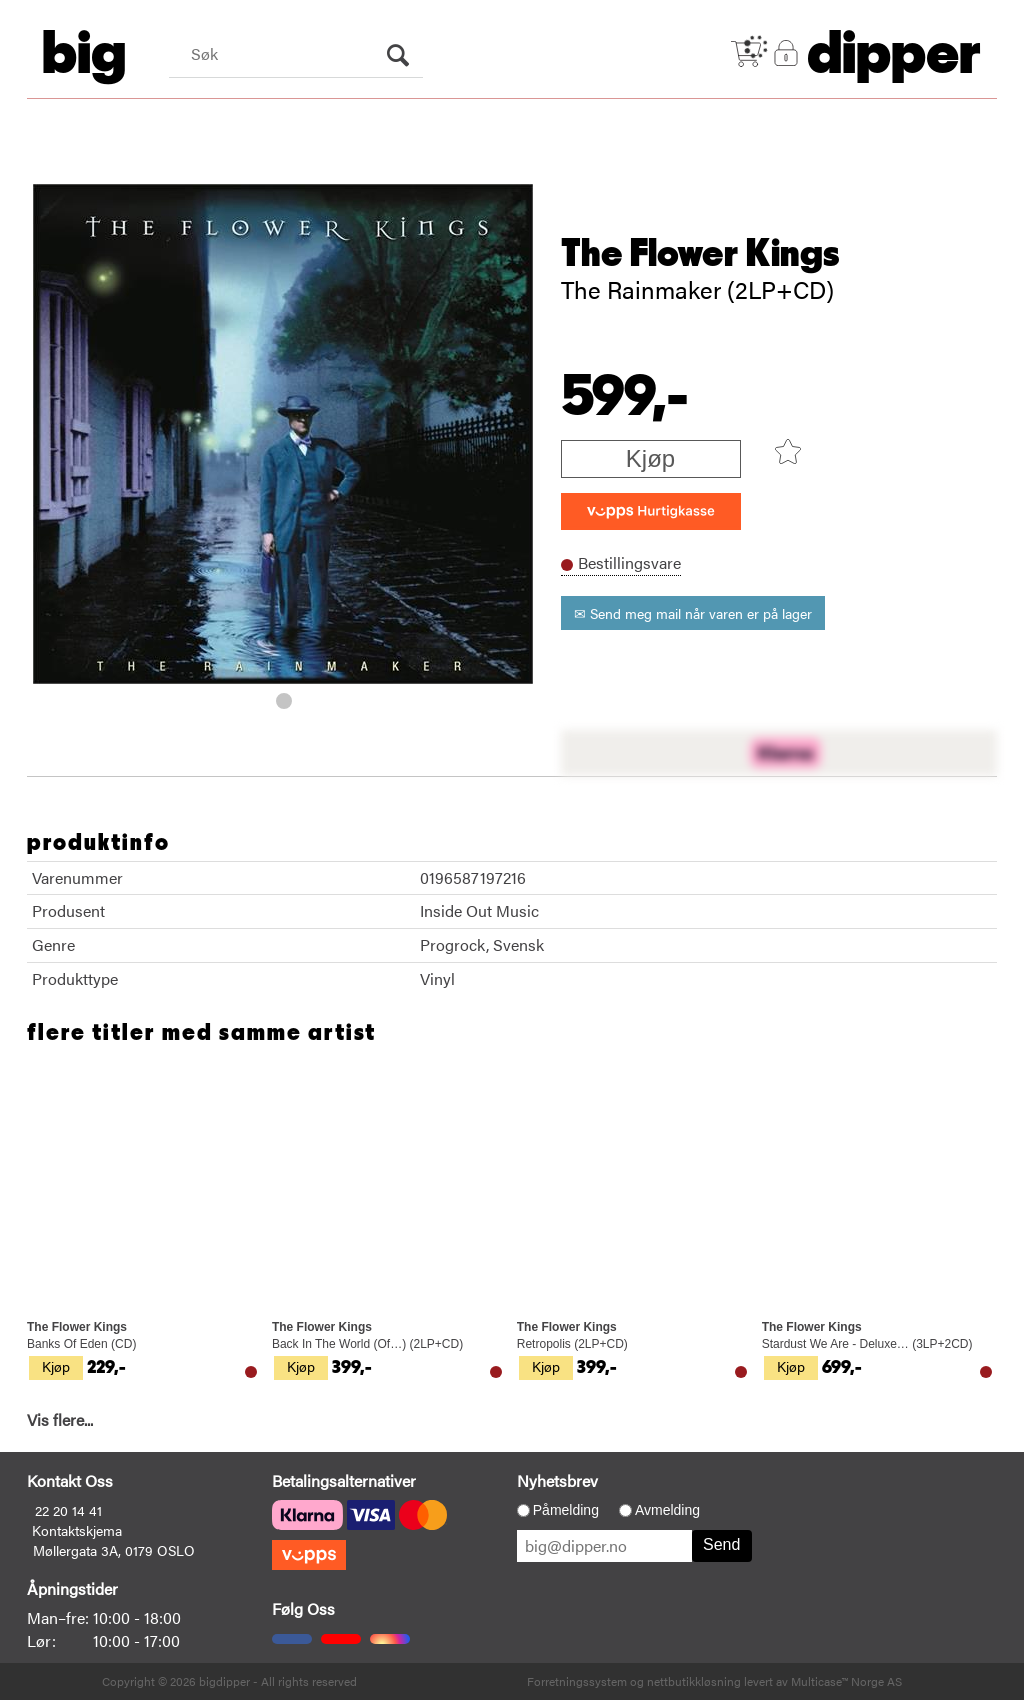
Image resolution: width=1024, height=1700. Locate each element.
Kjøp (650, 458)
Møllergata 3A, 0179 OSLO (114, 1550)
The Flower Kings (700, 254)
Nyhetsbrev (557, 1480)
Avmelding (667, 1510)
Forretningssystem (577, 1681)
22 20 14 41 (68, 1510)
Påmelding (566, 1510)
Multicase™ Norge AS (846, 1681)
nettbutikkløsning (694, 1681)
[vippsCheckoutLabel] (651, 511)
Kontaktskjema (77, 1530)
